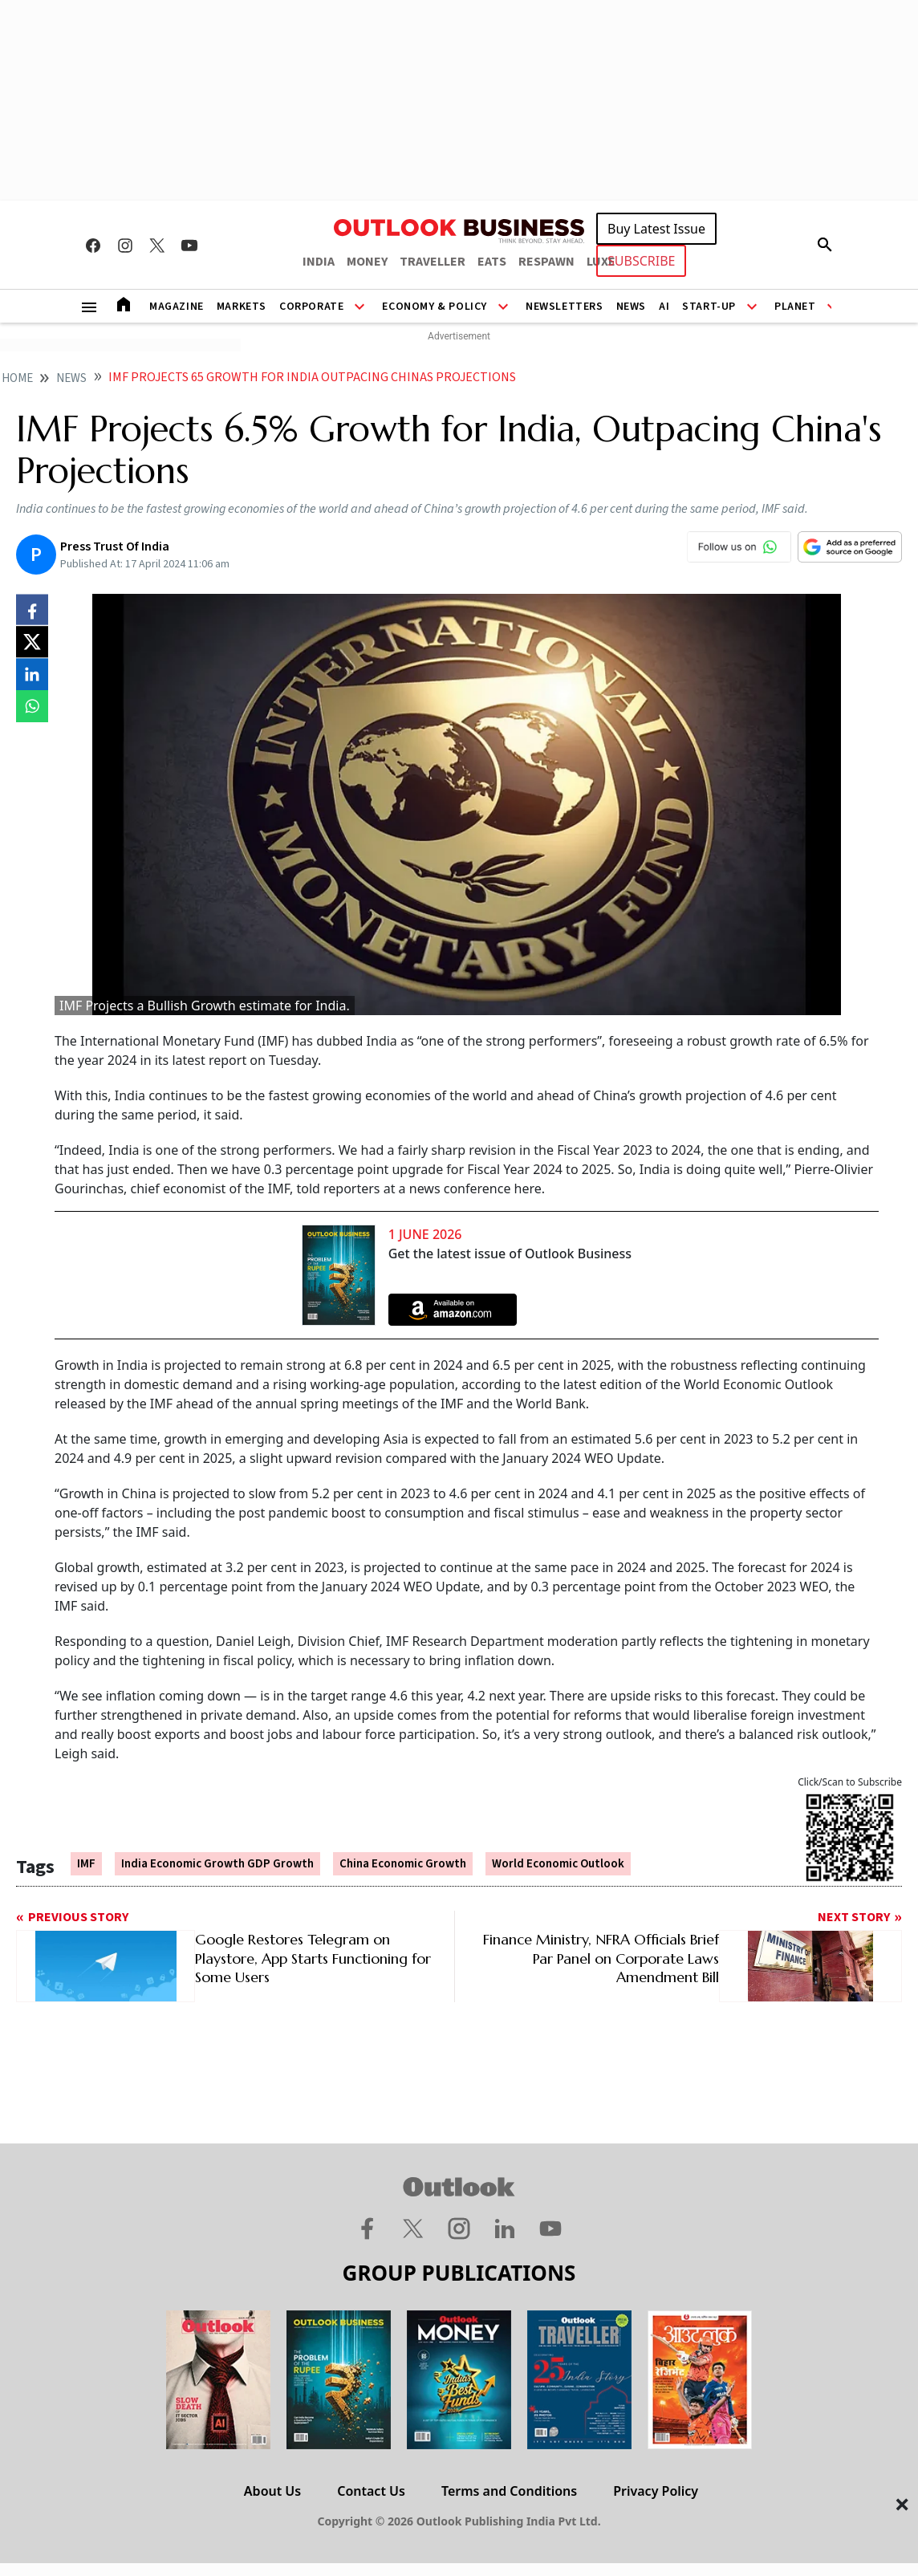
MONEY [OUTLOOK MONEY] (367, 261)
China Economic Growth (402, 1863)
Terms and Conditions (509, 2491)
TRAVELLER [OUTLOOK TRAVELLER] (432, 261)
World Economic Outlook (558, 1863)
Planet (795, 307)
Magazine (176, 307)
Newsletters (564, 307)
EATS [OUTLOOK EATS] (491, 261)
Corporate (311, 307)
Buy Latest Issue (656, 229)
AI (664, 307)
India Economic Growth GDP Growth (217, 1863)
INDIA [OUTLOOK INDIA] (319, 261)
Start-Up (709, 307)
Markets (241, 307)
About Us (272, 2491)
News (631, 307)
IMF (86, 1863)
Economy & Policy (434, 307)
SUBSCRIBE (641, 261)
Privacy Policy (655, 2491)
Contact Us (371, 2491)
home (17, 378)
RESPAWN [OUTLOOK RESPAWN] (546, 261)
